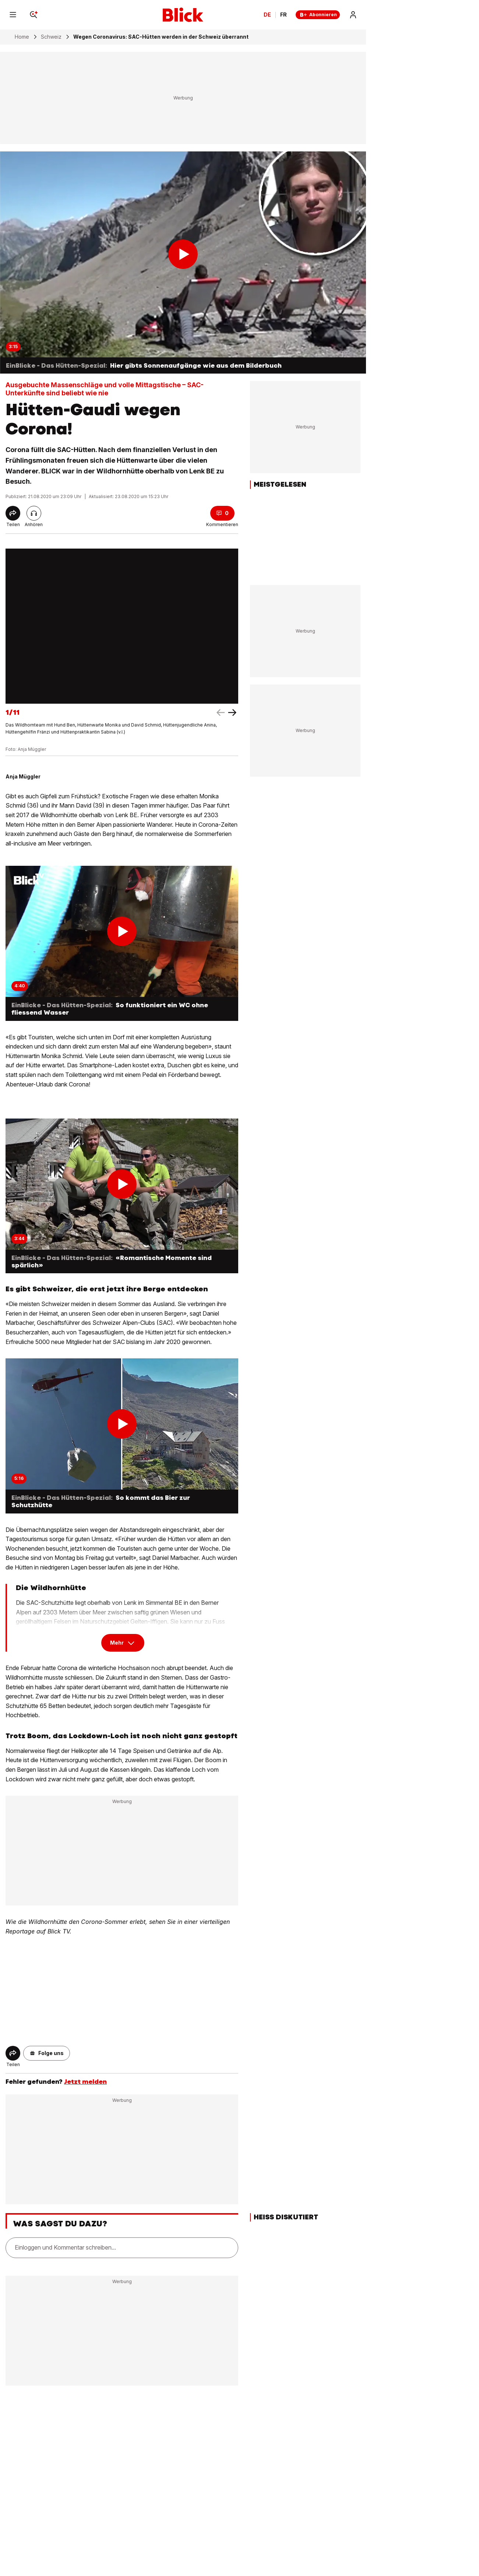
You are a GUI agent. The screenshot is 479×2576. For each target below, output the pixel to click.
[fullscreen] (122, 626)
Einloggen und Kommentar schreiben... (65, 2247)
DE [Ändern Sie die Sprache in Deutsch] (267, 15)
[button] (46, 2053)
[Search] (33, 14)
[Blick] (183, 14)
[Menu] (13, 14)
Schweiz (51, 37)
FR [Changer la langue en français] (283, 15)
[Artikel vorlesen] (34, 513)
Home (22, 37)
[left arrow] (232, 712)
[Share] (13, 513)
